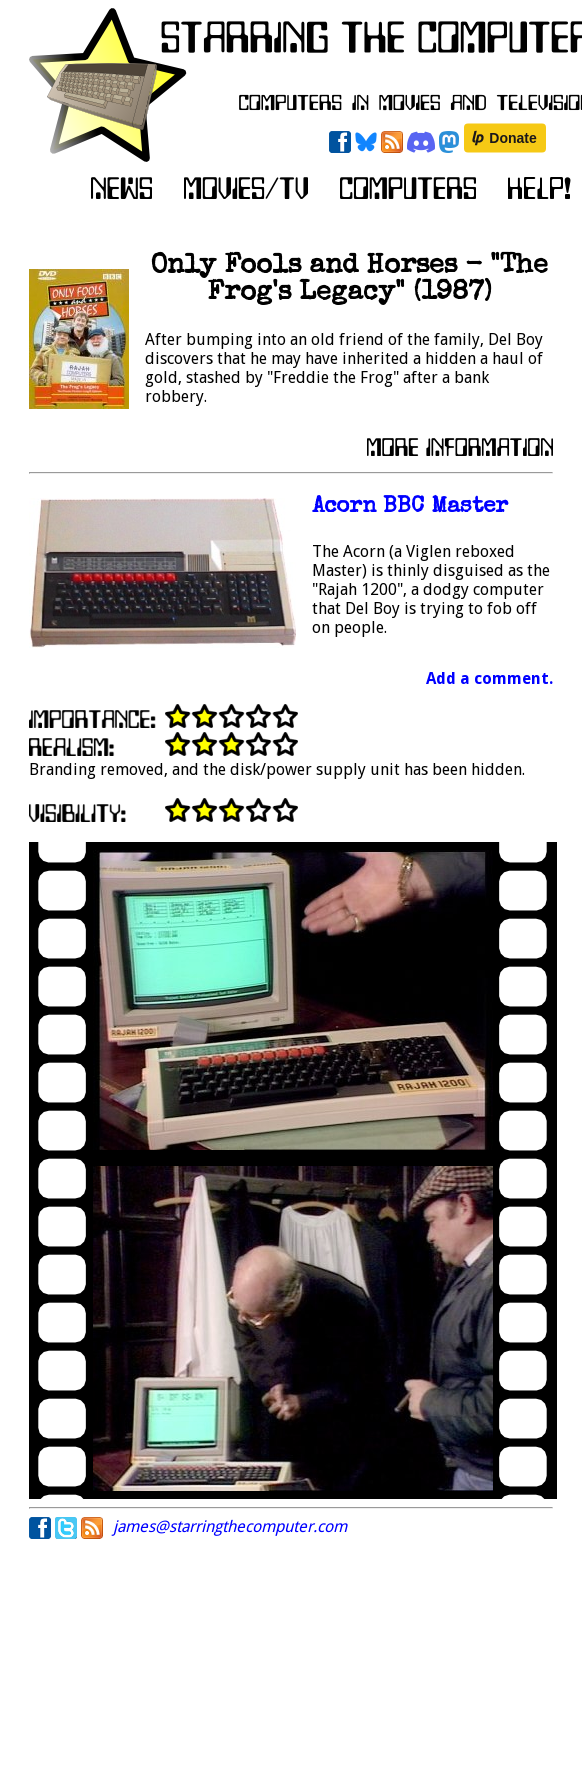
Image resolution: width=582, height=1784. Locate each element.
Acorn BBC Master (410, 507)
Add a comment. (489, 678)
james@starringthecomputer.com (230, 1526)
